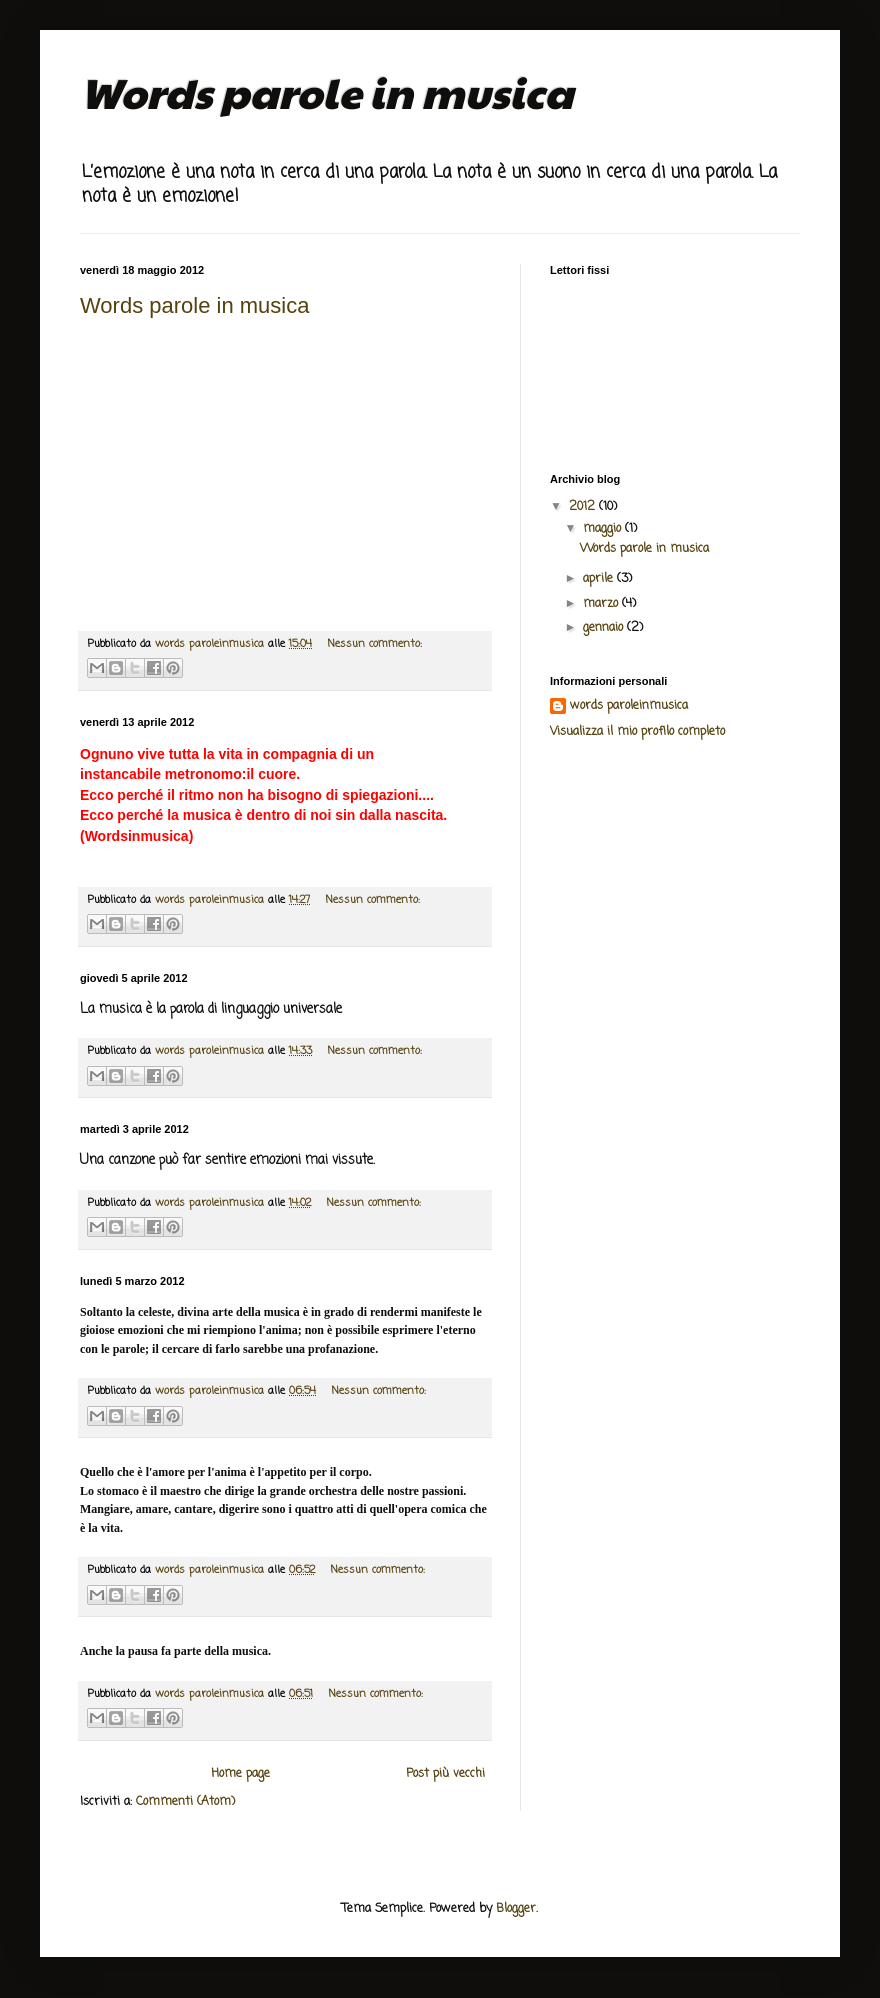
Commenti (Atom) (185, 1802)
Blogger (516, 1909)
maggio (604, 529)
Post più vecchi (445, 1774)
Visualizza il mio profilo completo (637, 732)
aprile (600, 579)
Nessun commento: (374, 644)
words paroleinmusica (629, 706)
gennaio (605, 628)
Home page (240, 1774)
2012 (584, 507)
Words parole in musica (194, 305)
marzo (602, 604)
